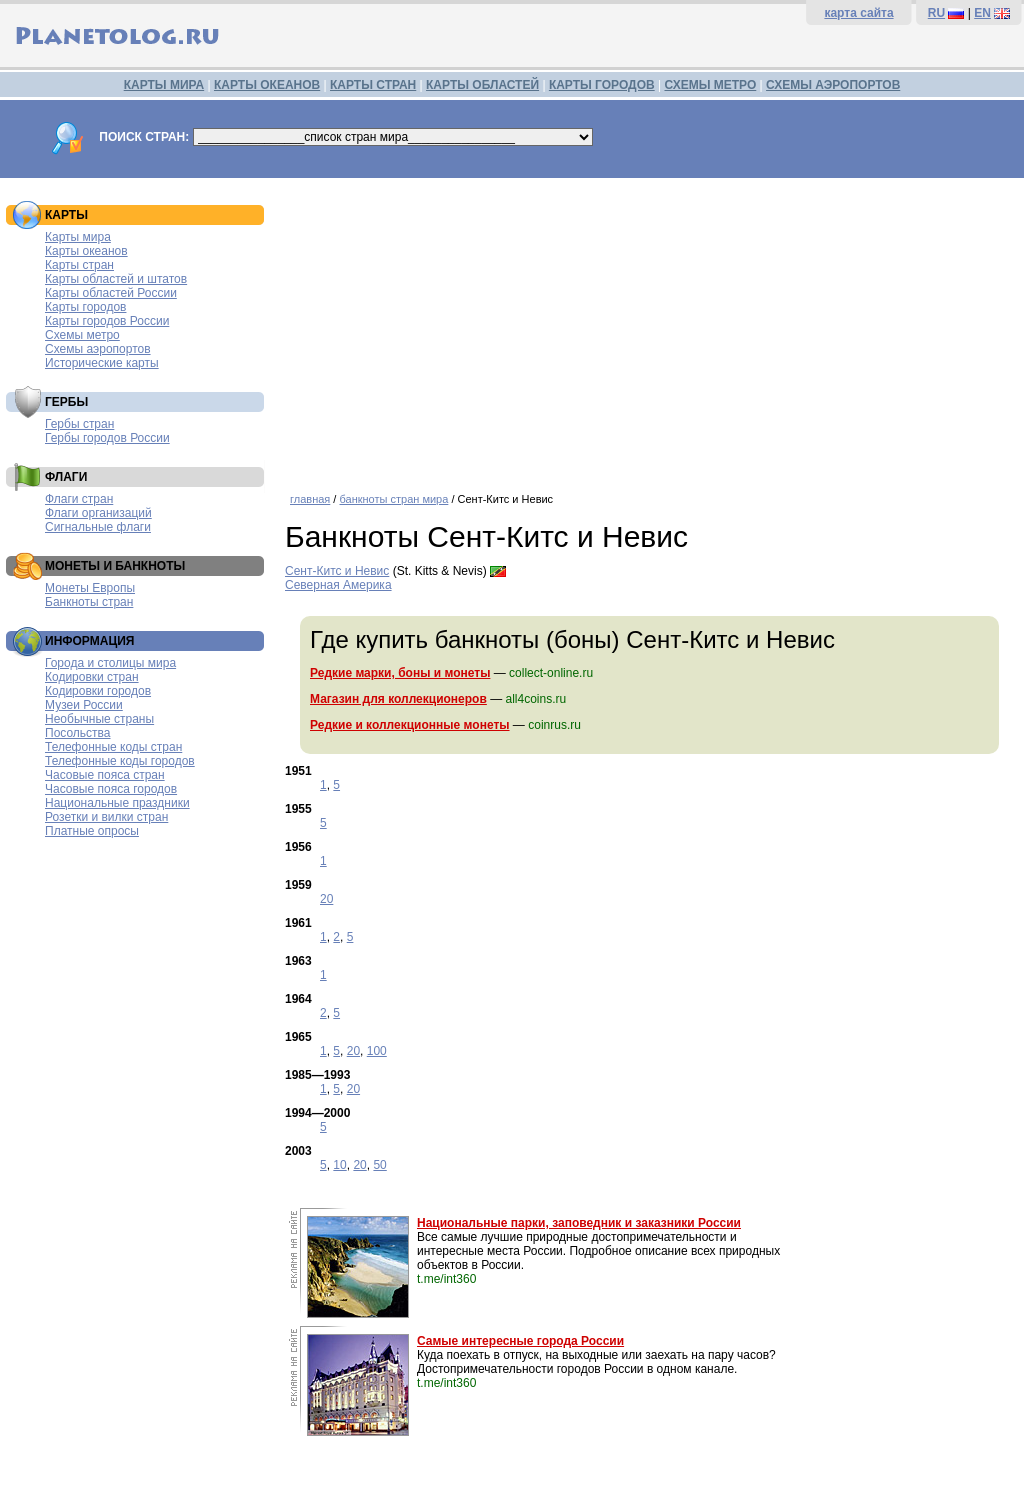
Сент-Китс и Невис (337, 571)
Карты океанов (86, 251)
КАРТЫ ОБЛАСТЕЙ (482, 85)
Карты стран (79, 265)
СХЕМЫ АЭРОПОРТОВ (833, 85)
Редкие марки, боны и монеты (400, 673)
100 (377, 1051)
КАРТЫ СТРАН (373, 85)
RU (936, 13)
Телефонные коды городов (120, 761)
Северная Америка (338, 585)
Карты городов (85, 307)
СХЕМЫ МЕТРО (710, 85)
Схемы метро (82, 335)
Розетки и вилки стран (106, 817)
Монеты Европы (90, 588)
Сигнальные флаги (98, 527)
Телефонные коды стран (113, 747)
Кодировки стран (92, 677)
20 (326, 899)
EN (982, 13)
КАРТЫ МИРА (164, 85)
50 (379, 1165)
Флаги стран (79, 499)
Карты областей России (111, 293)
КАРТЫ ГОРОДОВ (602, 85)
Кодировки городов (98, 691)
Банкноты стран (89, 602)
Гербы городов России (107, 438)
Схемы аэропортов (98, 349)
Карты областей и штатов (116, 279)
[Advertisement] (649, 328)
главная (310, 499)
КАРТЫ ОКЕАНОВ (267, 85)
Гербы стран (79, 424)
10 (339, 1165)
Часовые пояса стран (105, 775)
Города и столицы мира (110, 663)
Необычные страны (99, 719)
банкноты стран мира (393, 499)
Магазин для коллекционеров (398, 699)
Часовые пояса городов (111, 789)
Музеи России (84, 705)
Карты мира (78, 237)
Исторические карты (102, 363)
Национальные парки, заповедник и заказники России (579, 1223)
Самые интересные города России (520, 1341)
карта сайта (858, 13)
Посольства (78, 733)
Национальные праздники (117, 803)
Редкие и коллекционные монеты (410, 725)
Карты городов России (107, 321)
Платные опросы (92, 831)
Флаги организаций (98, 513)
